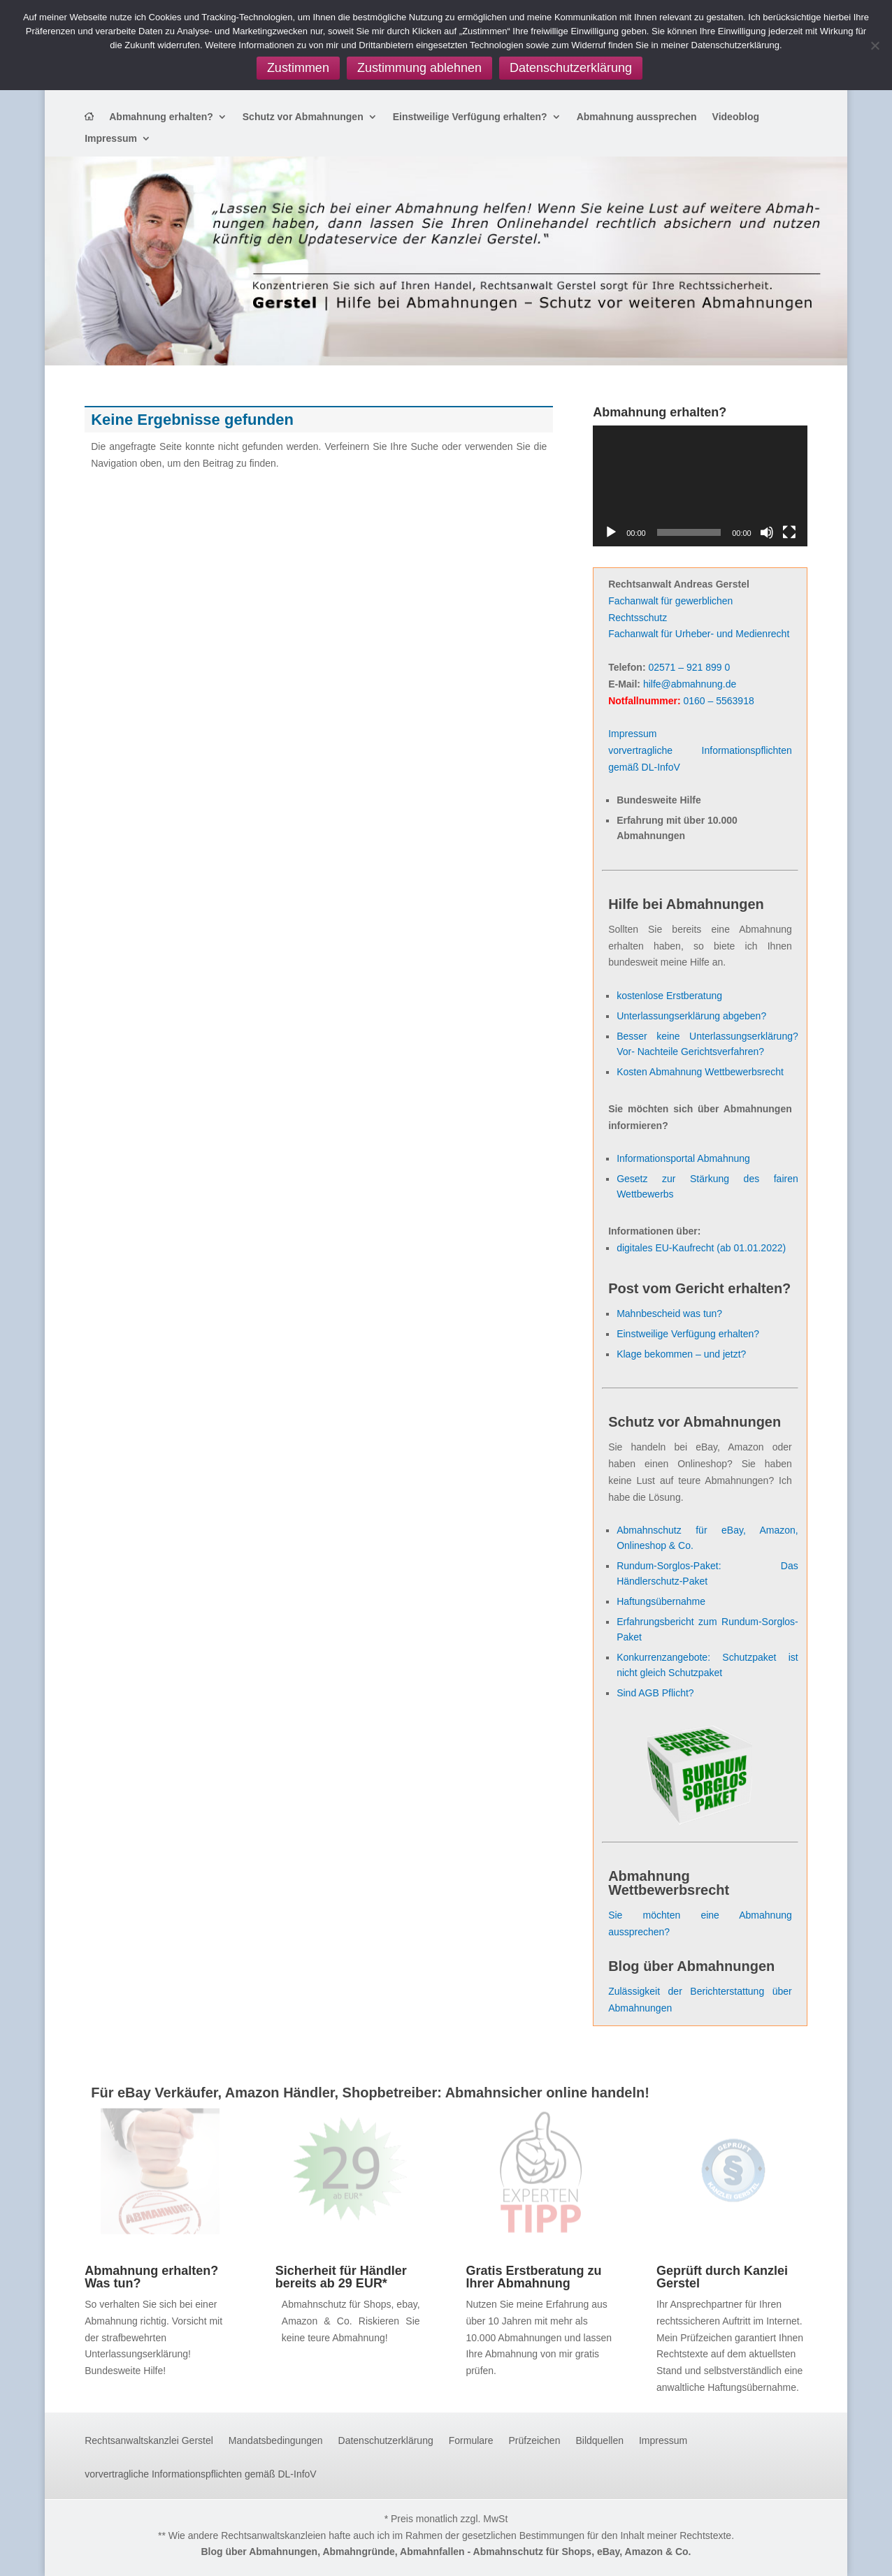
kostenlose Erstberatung (669, 995)
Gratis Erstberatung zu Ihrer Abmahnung (533, 2277)
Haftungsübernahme (661, 1601)
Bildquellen (599, 2441)
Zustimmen (298, 68)
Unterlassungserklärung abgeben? (691, 1015)
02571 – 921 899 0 (689, 667)
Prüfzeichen (535, 2441)
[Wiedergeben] (611, 532)
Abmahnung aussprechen (637, 117)
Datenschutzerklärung (385, 2441)
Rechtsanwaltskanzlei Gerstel (149, 2441)
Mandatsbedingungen (276, 2441)
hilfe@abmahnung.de (689, 684)
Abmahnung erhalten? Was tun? (151, 2277)
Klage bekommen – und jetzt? (681, 1354)
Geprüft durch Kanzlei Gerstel (722, 2277)
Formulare (471, 2441)
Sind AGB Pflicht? (655, 1692)
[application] (700, 485)
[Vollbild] (789, 532)
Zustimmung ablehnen (419, 68)
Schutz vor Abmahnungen (303, 117)
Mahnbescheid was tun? (669, 1313)
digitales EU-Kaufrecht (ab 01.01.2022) (701, 1247)
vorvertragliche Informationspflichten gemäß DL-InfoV (200, 2474)
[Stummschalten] (767, 532)
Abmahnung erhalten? (161, 117)
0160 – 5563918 (718, 700)
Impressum (111, 138)
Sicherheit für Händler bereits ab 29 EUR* (341, 2277)
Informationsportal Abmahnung (683, 1158)
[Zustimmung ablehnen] (875, 45)
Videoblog (735, 117)
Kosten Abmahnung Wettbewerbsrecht (700, 1071)
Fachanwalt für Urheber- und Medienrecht (698, 633)
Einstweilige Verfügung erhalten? (470, 117)
